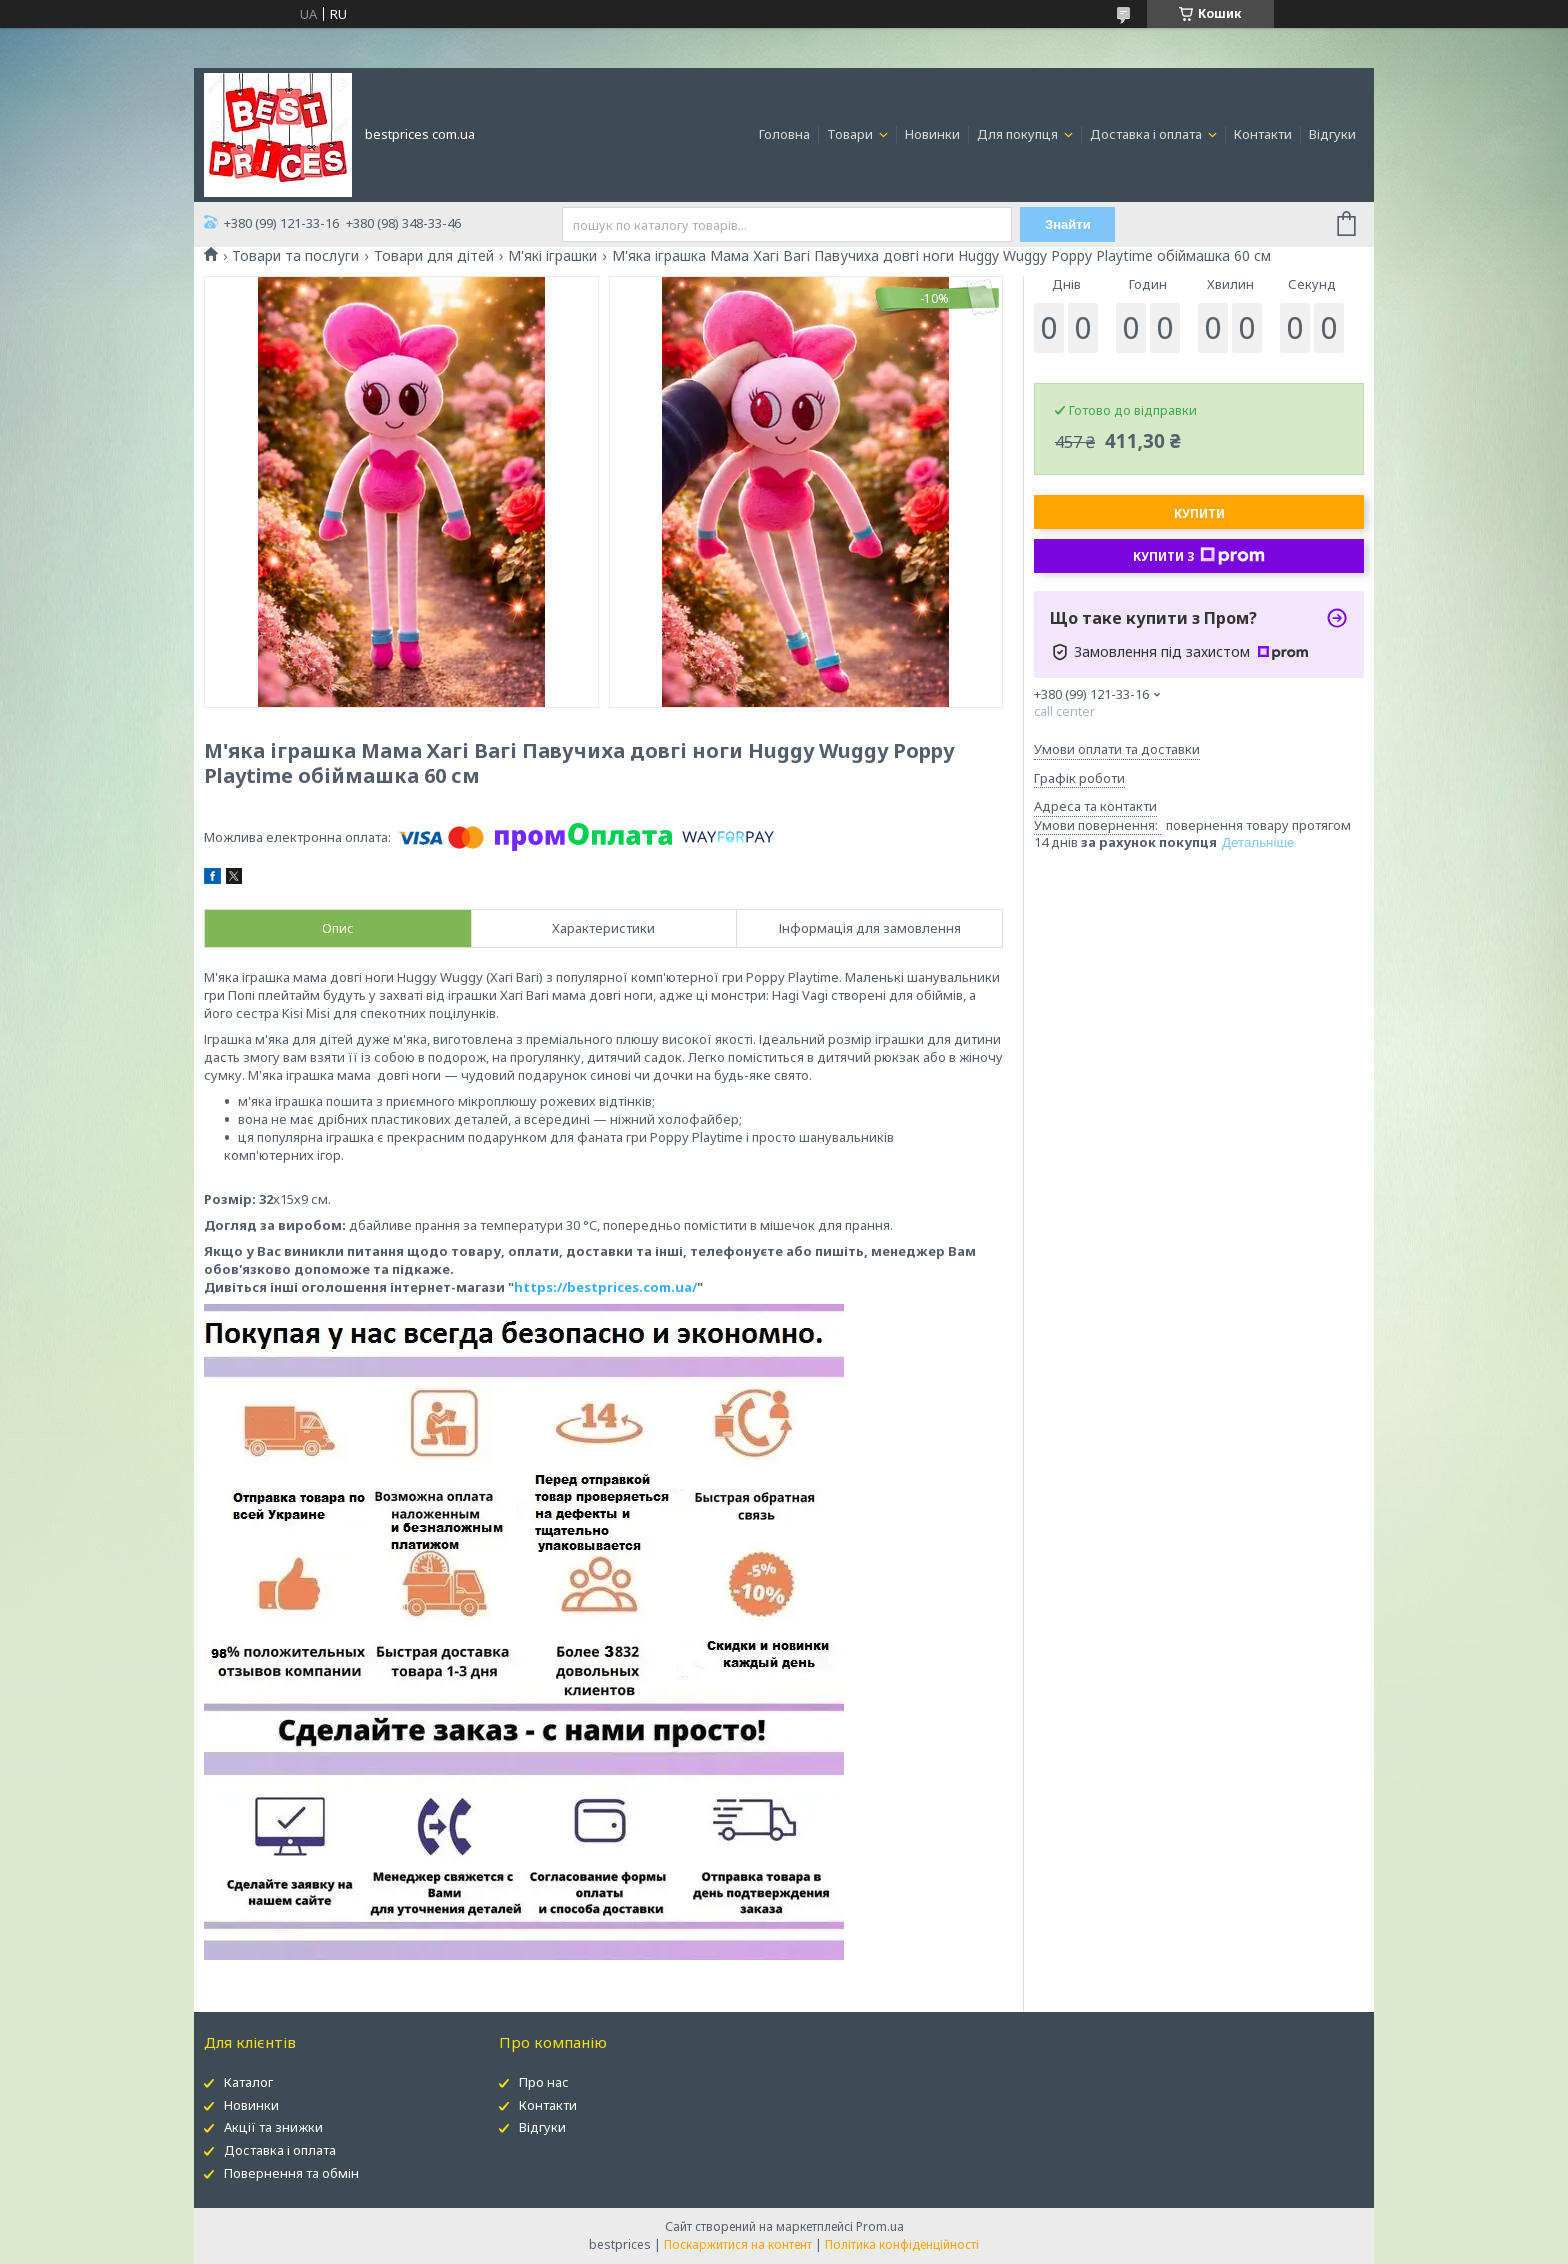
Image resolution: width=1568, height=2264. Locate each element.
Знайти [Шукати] (1068, 224)
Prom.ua (880, 2226)
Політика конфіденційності (902, 2244)
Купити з (1199, 556)
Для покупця (1019, 134)
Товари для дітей (434, 256)
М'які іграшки (552, 256)
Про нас (544, 2082)
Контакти (1263, 134)
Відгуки (1332, 134)
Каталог (248, 2082)
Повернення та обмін (291, 2173)
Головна (784, 134)
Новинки (932, 134)
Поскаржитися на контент (738, 2244)
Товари (851, 134)
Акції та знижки (273, 2127)
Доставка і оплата (1147, 134)
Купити (1199, 513)
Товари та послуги (295, 256)
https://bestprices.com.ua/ (605, 1287)
